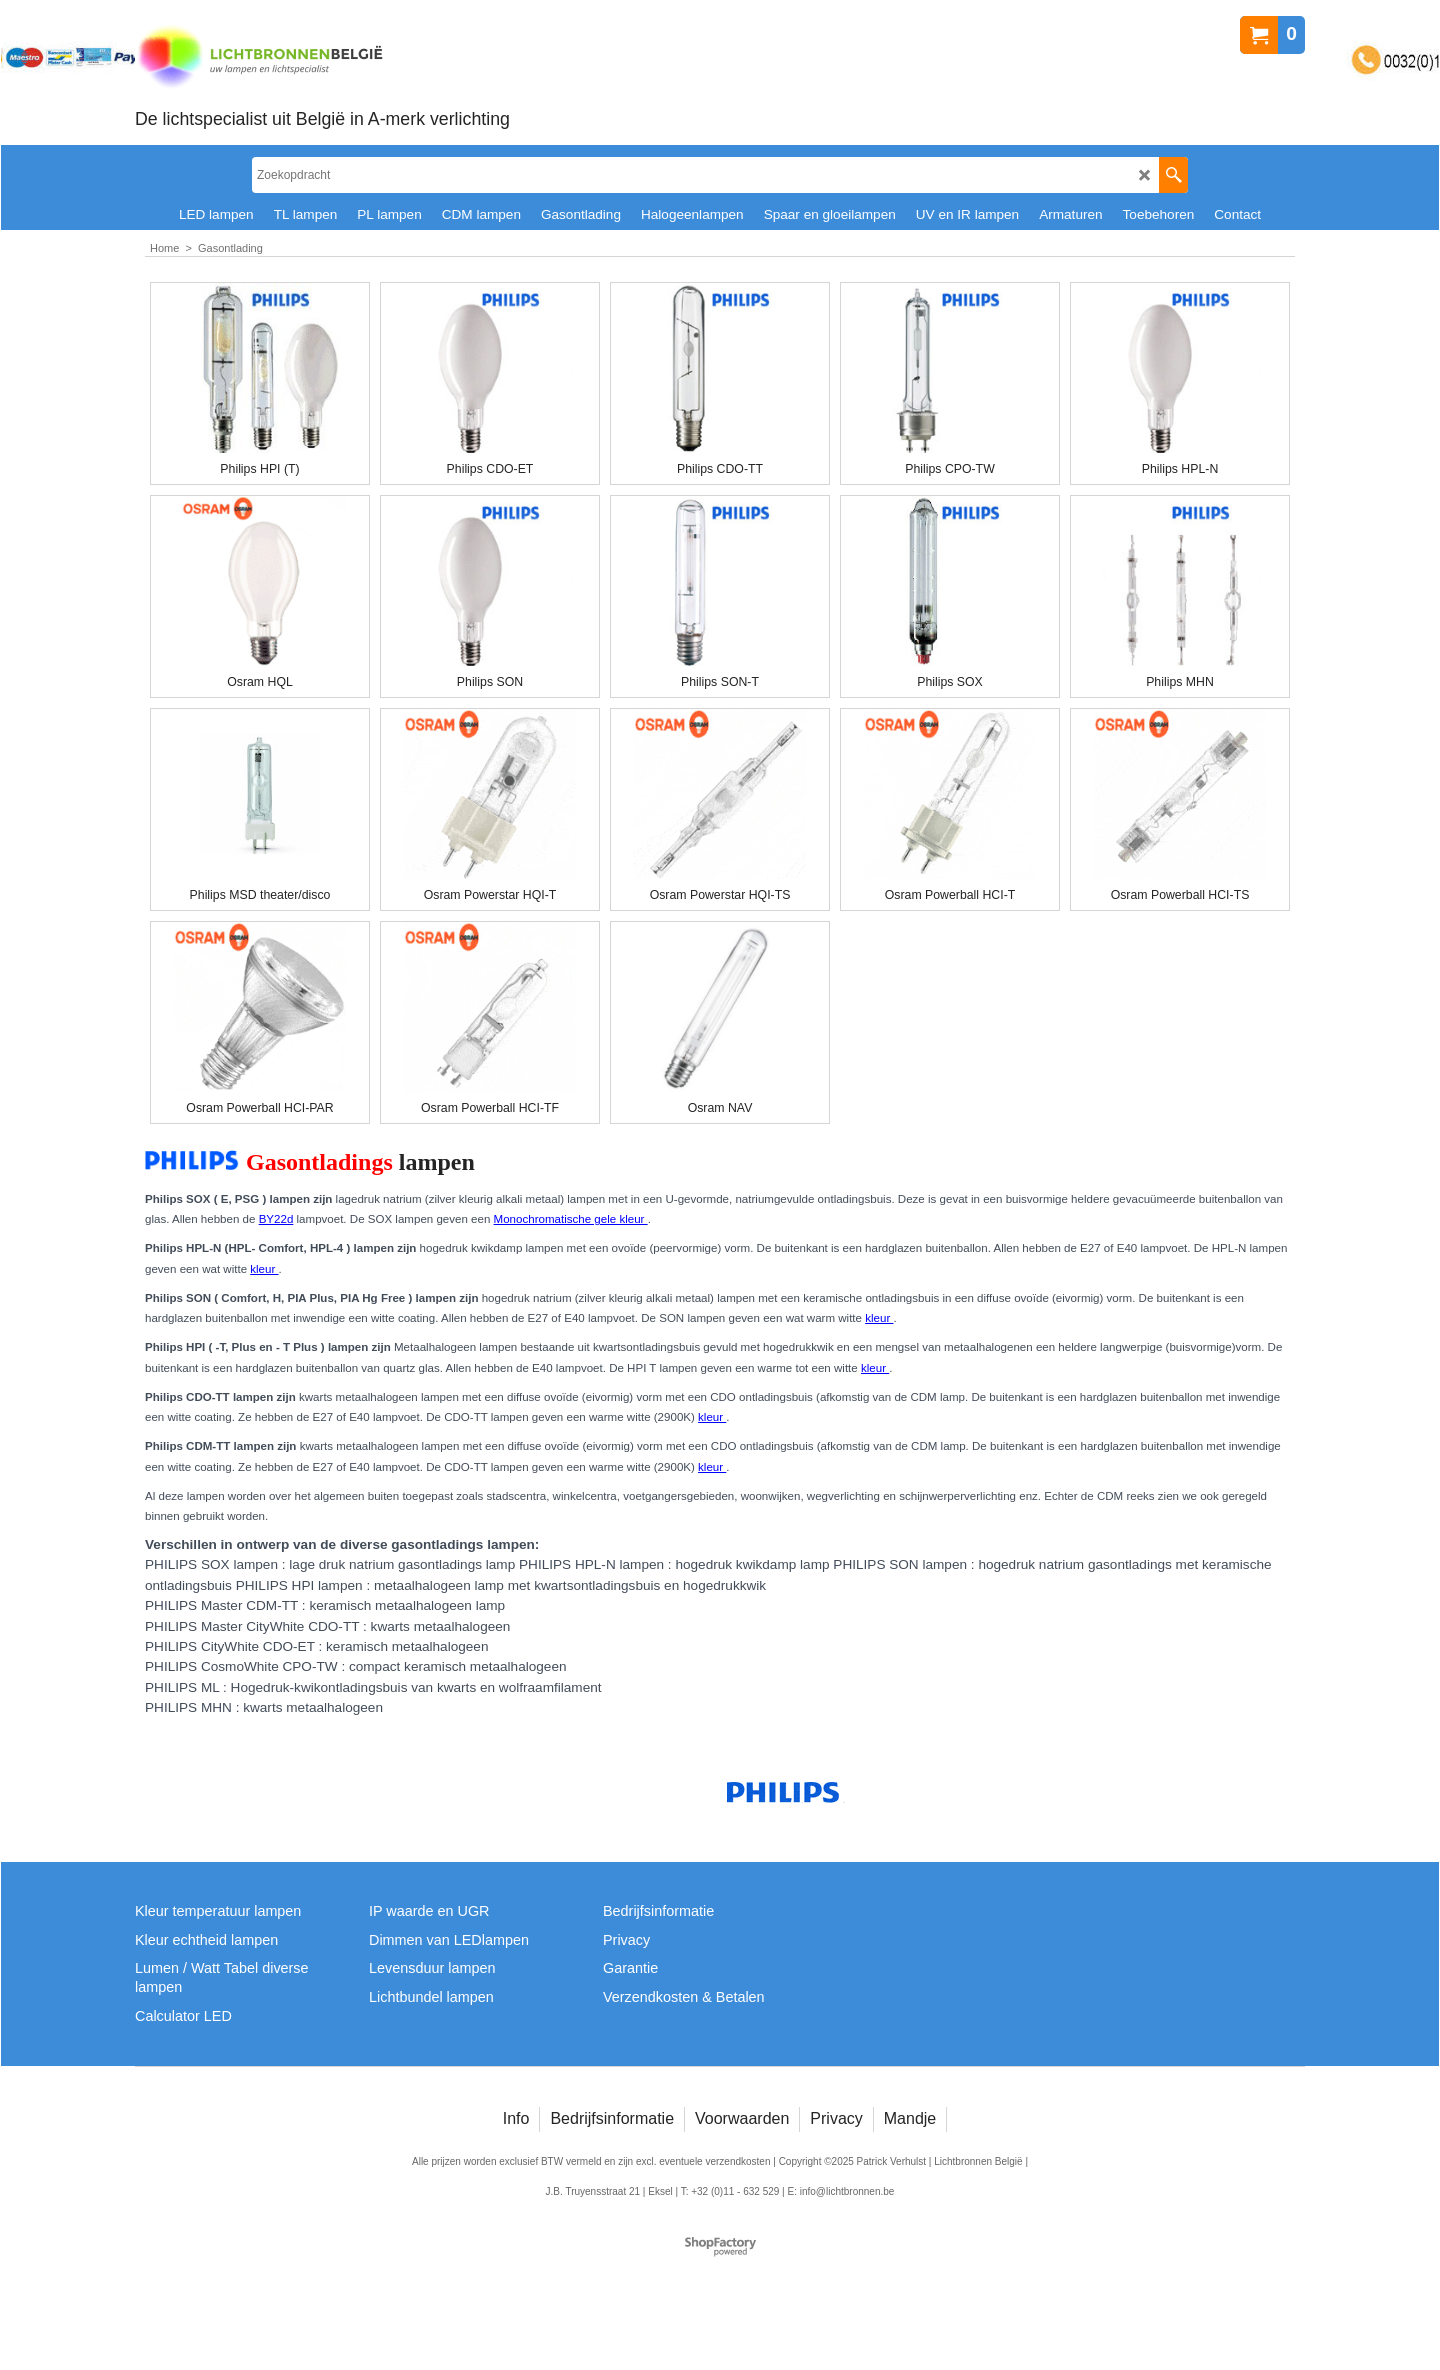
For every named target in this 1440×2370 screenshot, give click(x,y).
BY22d (276, 1219)
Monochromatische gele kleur (571, 1219)
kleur (264, 1269)
